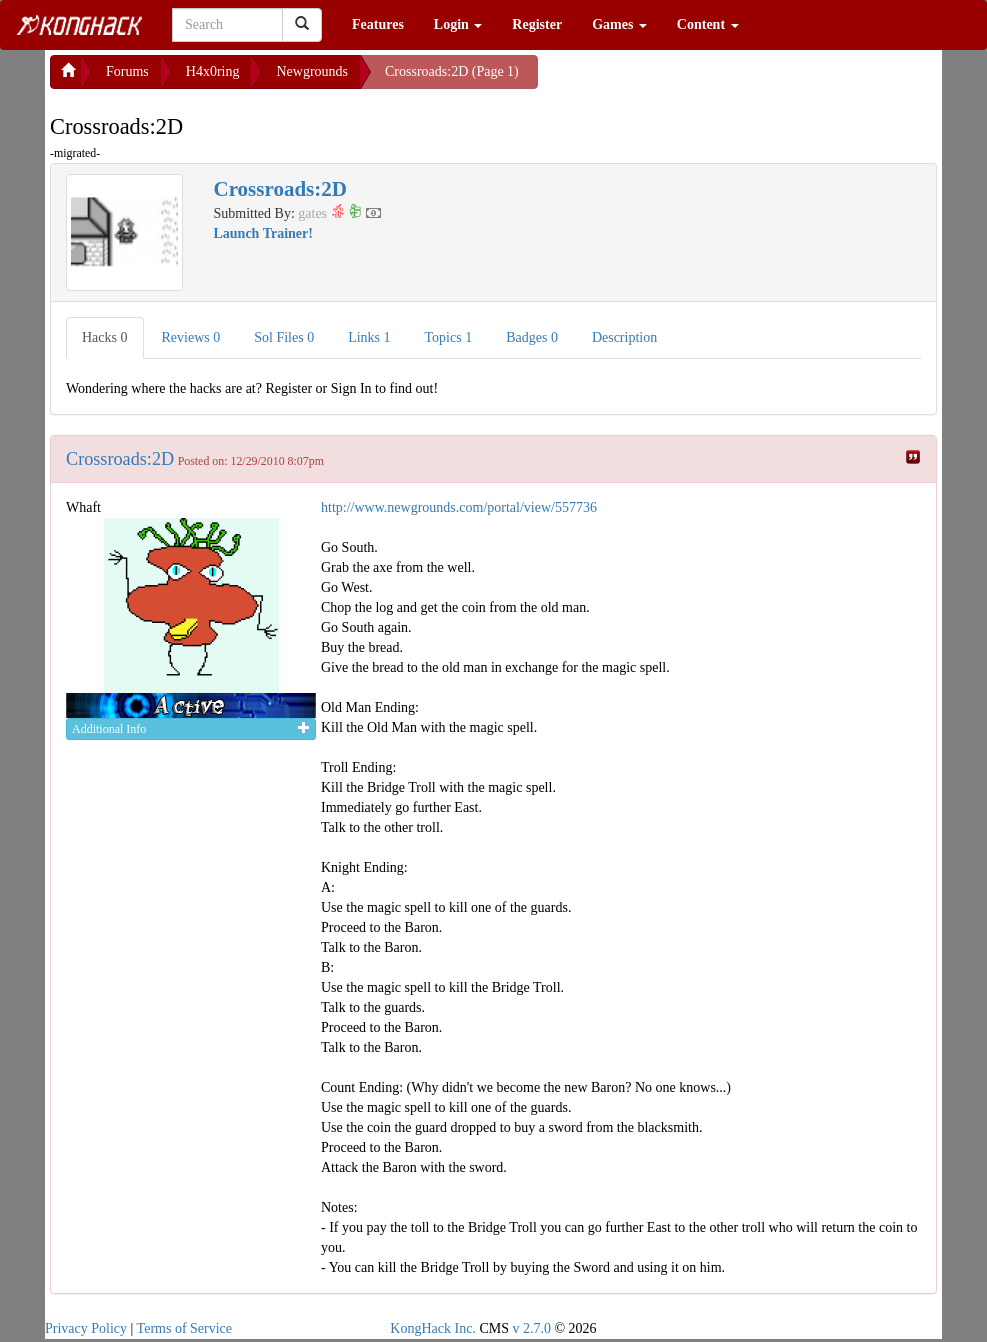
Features (378, 24)
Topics (449, 337)
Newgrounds (312, 71)
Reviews (191, 337)
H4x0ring (213, 71)
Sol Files (284, 337)
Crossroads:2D (120, 459)
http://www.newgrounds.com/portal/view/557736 (459, 507)
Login (458, 24)
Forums (127, 71)
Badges (532, 337)
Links (369, 337)
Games (619, 24)
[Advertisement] (698, 80)
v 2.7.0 (531, 1328)
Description (624, 337)
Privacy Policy (86, 1328)
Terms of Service (184, 1328)
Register (537, 24)
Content (708, 24)
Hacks (105, 337)
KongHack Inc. (433, 1328)
